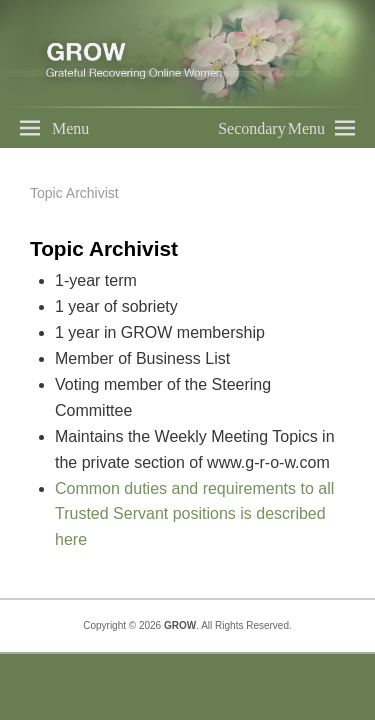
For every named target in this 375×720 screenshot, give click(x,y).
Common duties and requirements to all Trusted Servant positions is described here (194, 514)
